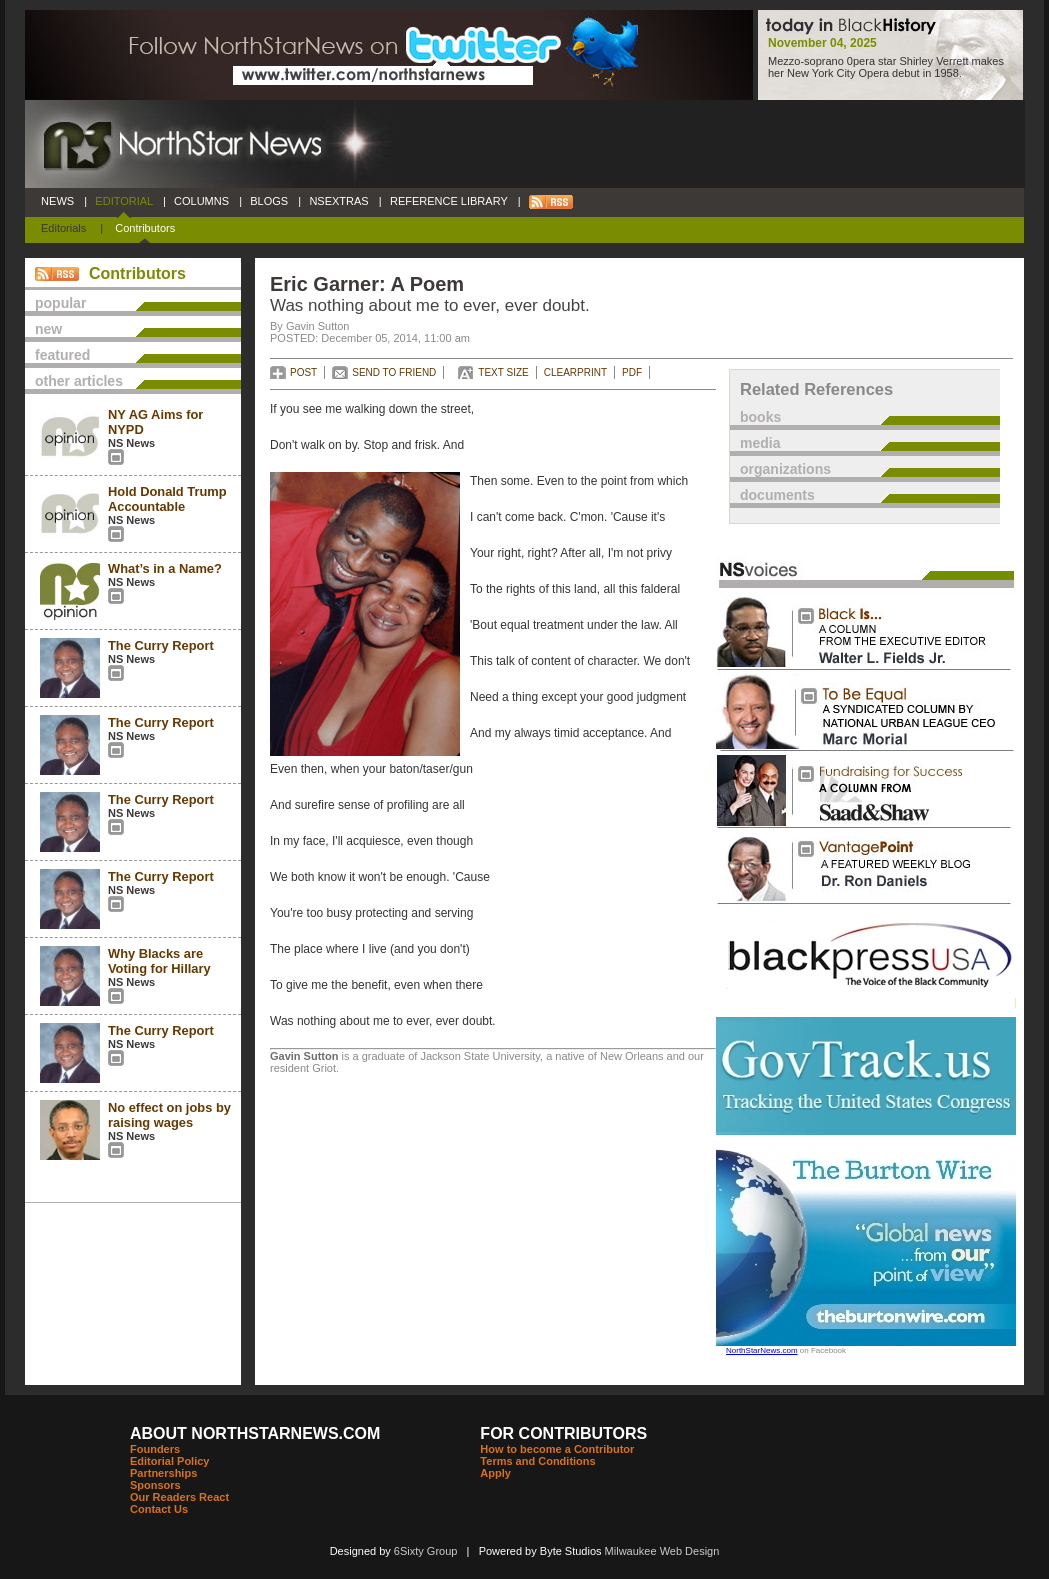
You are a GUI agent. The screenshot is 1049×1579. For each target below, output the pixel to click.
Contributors (145, 228)
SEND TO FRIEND (394, 372)
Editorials (63, 228)
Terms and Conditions (537, 1461)
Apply (495, 1473)
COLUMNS (201, 201)
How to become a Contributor (557, 1449)
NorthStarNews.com (762, 1350)
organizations (785, 469)
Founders (155, 1449)
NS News (131, 443)
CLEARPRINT (575, 372)
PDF (632, 372)
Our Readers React (179, 1497)
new (48, 329)
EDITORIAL (124, 201)
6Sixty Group (426, 1551)
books (760, 417)
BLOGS (269, 201)
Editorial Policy (169, 1461)
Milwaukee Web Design (662, 1551)
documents (777, 495)
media (760, 443)
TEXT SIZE (503, 372)
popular (60, 303)
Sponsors (155, 1485)
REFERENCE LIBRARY (449, 201)
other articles (79, 381)
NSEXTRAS (339, 201)
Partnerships (163, 1473)
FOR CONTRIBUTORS (563, 1433)
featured (62, 355)
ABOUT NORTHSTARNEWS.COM (255, 1433)
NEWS (57, 201)
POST (303, 372)
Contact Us (159, 1509)
